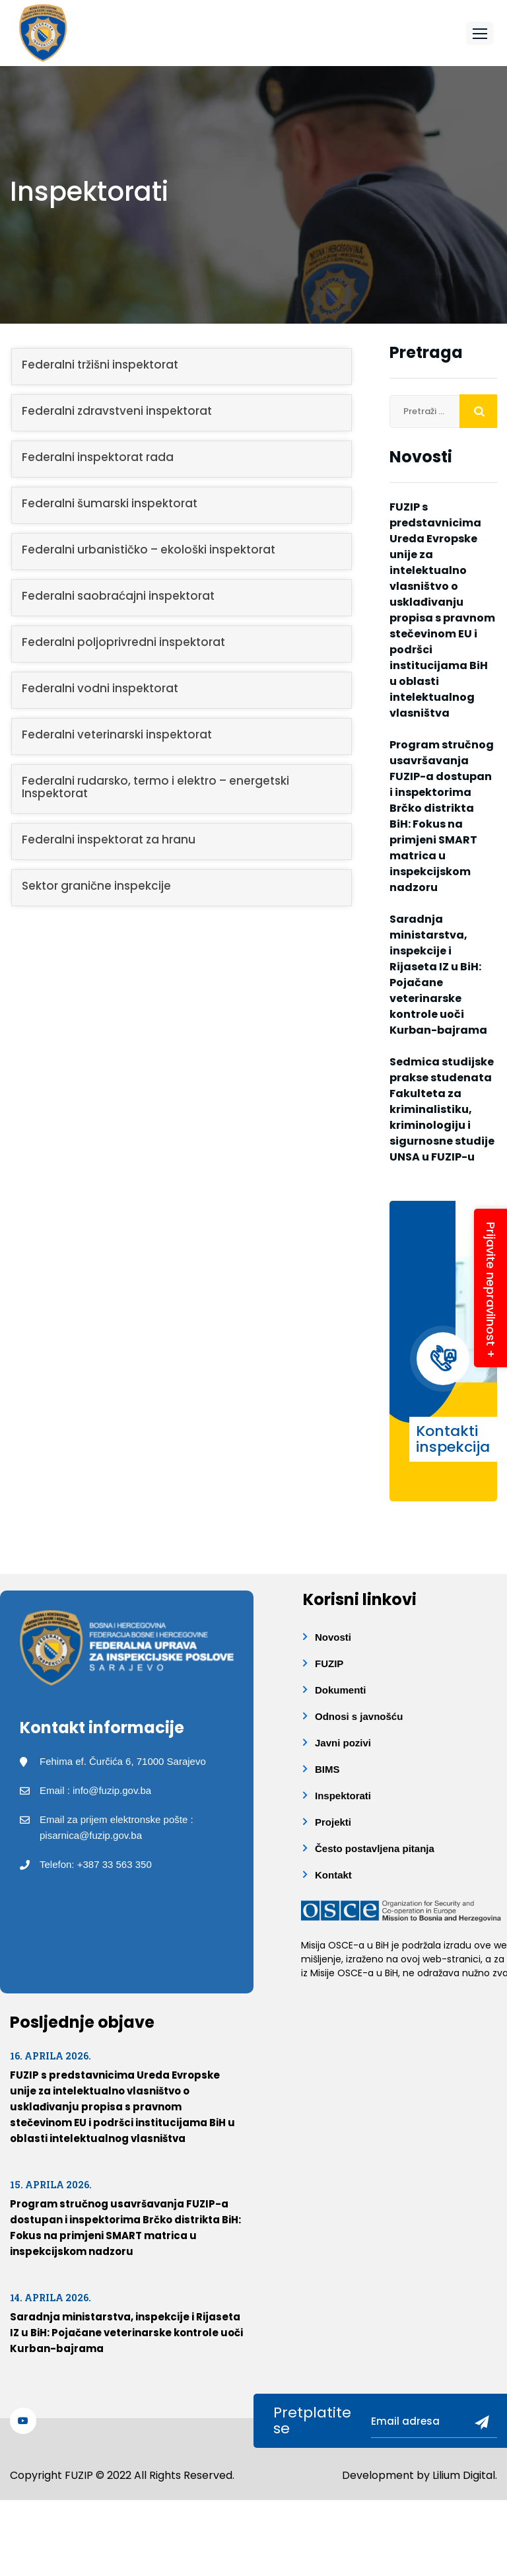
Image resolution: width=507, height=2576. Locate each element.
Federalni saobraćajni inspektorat (118, 596)
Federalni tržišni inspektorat (100, 365)
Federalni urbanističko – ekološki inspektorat (148, 549)
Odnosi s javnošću (359, 1716)
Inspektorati (343, 1795)
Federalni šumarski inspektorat (109, 503)
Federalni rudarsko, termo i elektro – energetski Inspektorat (155, 787)
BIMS (327, 1769)
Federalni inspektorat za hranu (108, 839)
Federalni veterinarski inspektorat (117, 734)
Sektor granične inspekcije (96, 886)
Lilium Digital (463, 2474)
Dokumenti (340, 1690)
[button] (480, 33)
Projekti (333, 1822)
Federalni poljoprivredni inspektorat (123, 642)
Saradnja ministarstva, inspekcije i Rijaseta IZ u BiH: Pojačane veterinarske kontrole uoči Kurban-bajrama (438, 975)
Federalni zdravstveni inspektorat (117, 411)
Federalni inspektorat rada (98, 457)
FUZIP (329, 1663)
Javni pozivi (343, 1742)
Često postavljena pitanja (374, 1848)
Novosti (333, 1637)
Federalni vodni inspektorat (100, 688)
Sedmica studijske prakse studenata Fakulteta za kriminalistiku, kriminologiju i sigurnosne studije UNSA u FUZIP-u (441, 1109)
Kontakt (333, 1874)
